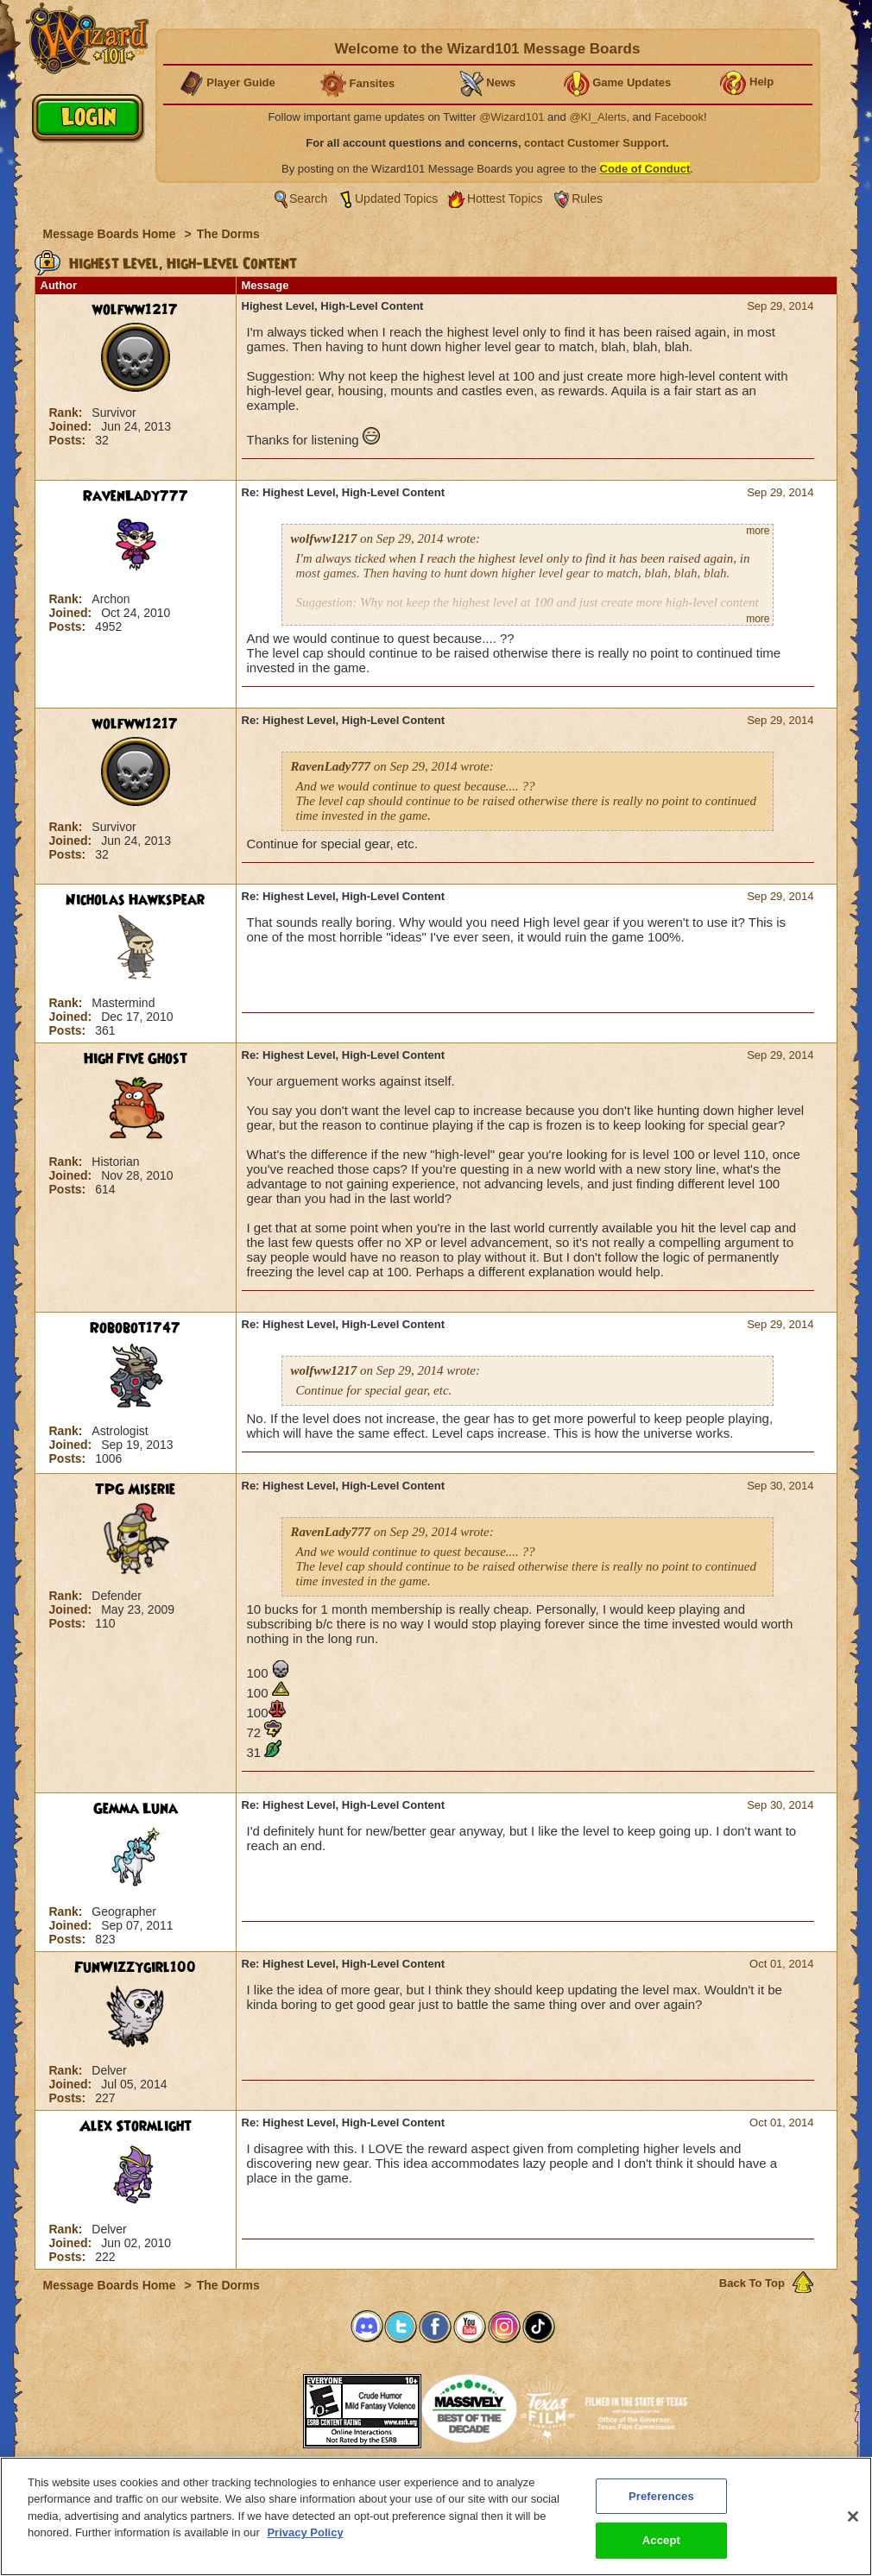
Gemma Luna (135, 1808)
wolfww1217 (135, 309)
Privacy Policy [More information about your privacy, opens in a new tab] (305, 2539)
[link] (260, 2405)
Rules (587, 198)
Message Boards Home (111, 234)
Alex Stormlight (135, 2126)
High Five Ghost (135, 1059)
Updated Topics (396, 198)
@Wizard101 (511, 116)
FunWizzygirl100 (135, 1967)
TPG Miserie (135, 1489)
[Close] (853, 2523)
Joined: (72, 426)
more (757, 531)
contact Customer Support (595, 142)
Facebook (679, 116)
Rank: (67, 412)
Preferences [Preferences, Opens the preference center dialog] (661, 2503)
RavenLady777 (135, 496)
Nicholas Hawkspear (135, 900)
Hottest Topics (505, 198)
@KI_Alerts (597, 116)
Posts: (69, 440)
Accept (661, 2547)
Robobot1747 (135, 1328)
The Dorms (228, 234)
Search (308, 198)
